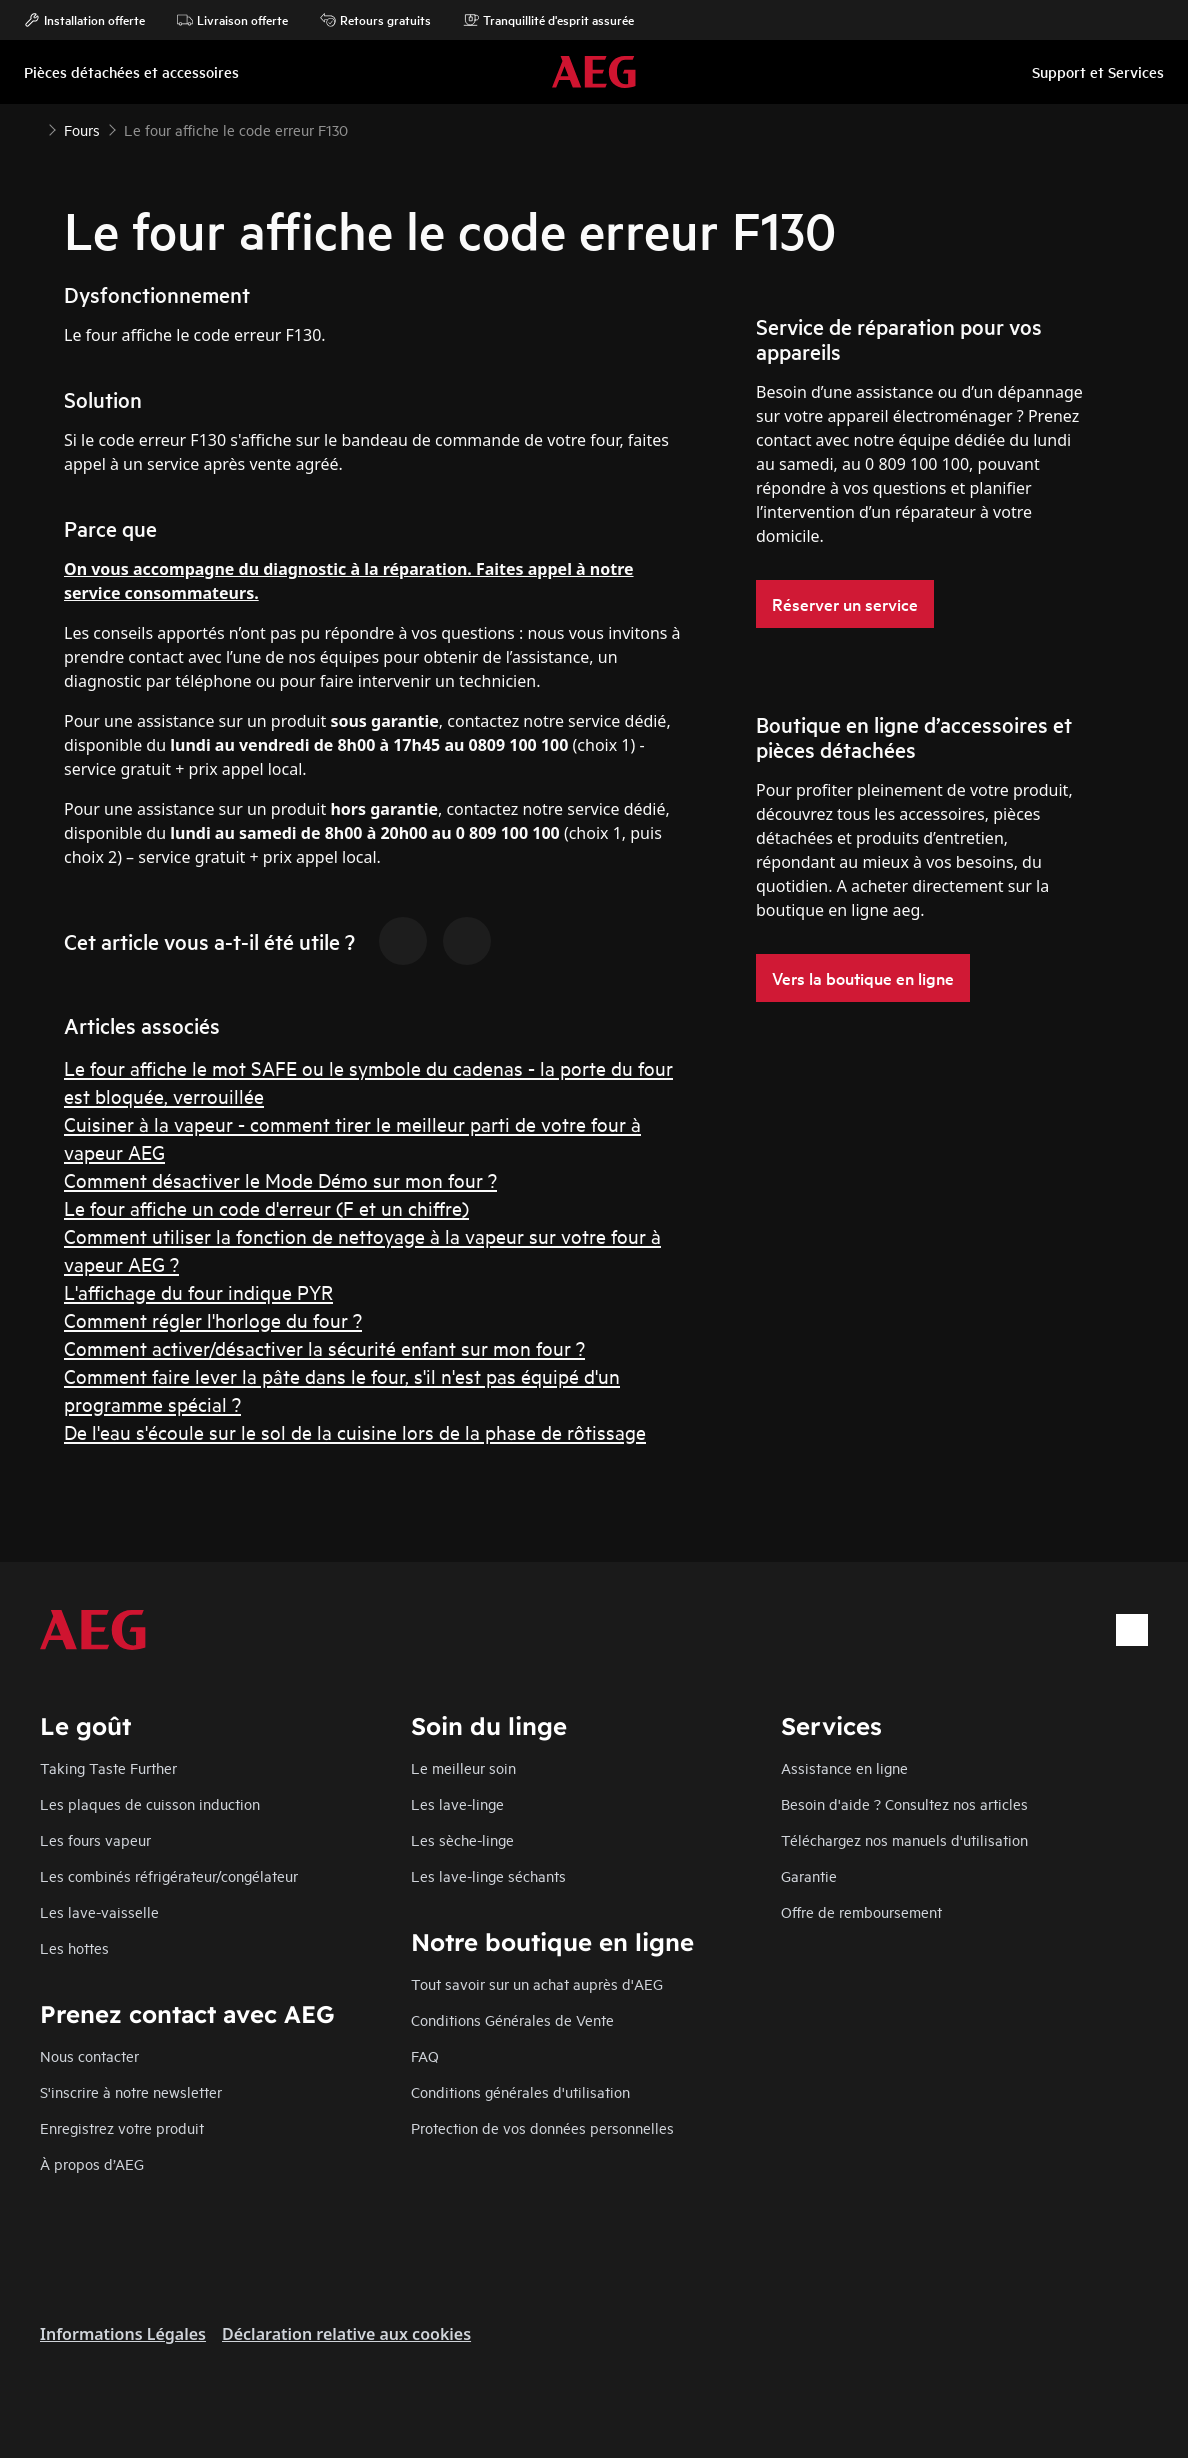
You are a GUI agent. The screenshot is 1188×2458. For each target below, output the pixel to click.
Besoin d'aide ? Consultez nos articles (904, 1803)
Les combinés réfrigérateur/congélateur (169, 1875)
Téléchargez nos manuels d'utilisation (904, 1839)
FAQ (425, 2055)
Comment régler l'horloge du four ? (213, 1319)
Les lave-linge (457, 1803)
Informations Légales (123, 2334)
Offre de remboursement (861, 1911)
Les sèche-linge (462, 1839)
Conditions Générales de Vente (512, 2019)
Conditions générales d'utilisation (520, 2091)
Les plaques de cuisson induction (150, 1803)
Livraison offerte (232, 20)
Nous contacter (89, 2055)
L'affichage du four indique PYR (198, 1291)
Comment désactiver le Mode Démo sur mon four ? (280, 1179)
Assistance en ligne (844, 1767)
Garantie (809, 1875)
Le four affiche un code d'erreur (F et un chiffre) (266, 1207)
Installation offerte (84, 20)
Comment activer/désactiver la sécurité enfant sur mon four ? (324, 1347)
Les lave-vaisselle (99, 1911)
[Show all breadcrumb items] (32, 128)
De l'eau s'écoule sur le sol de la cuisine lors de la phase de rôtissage (355, 1431)
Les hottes (74, 1947)
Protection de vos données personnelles (542, 2127)
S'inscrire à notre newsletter (131, 2091)
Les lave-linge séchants (488, 1875)
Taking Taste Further (108, 1767)
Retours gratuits (375, 20)
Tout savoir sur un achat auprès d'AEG (537, 1983)
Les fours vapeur (95, 1839)
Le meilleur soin (463, 1767)
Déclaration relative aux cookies (346, 2334)
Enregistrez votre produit (122, 2127)
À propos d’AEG (92, 2163)
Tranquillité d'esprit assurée (548, 20)
